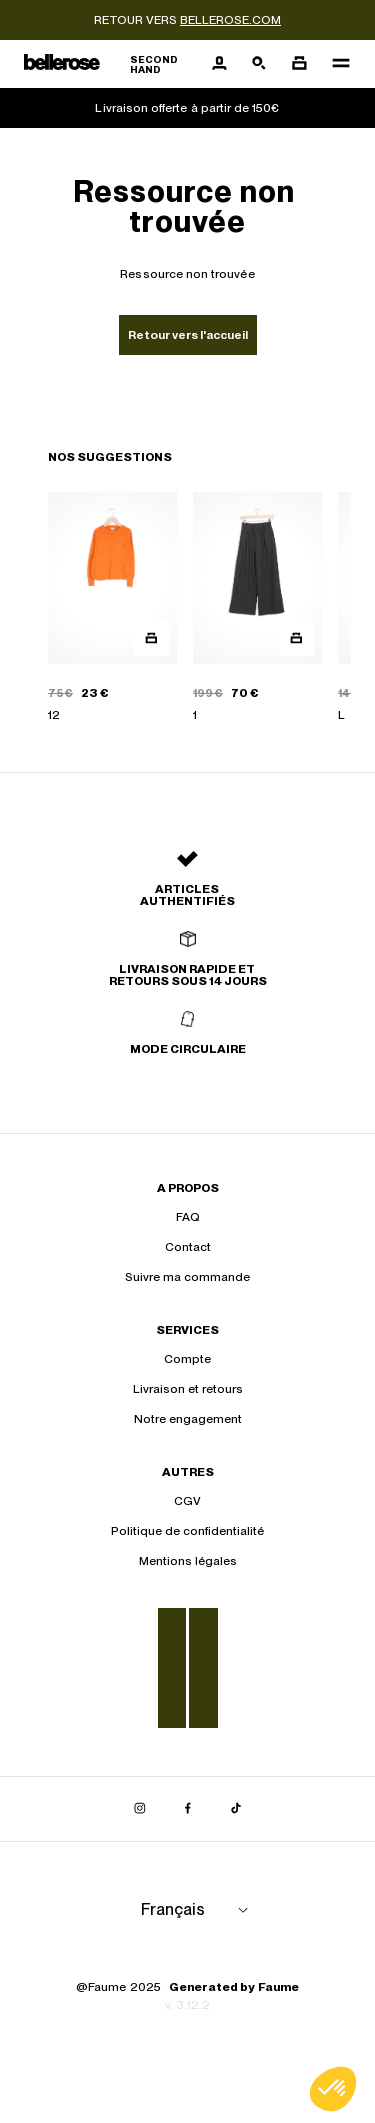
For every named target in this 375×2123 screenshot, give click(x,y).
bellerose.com (230, 20)
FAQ (188, 1217)
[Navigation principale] (335, 64)
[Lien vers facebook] (188, 1809)
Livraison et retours (188, 1389)
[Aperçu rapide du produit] (151, 638)
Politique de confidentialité (187, 1531)
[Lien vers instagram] (140, 1809)
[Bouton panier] (299, 64)
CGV (187, 1501)
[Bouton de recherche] (259, 64)
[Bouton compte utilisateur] (219, 64)
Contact (188, 1247)
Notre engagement (188, 1419)
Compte (187, 1359)
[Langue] (198, 1910)
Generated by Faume (234, 1987)
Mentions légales (188, 1561)
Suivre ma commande (187, 1277)
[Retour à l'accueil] (111, 64)
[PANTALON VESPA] (257, 608)
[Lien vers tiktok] (236, 1809)
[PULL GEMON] (112, 608)
